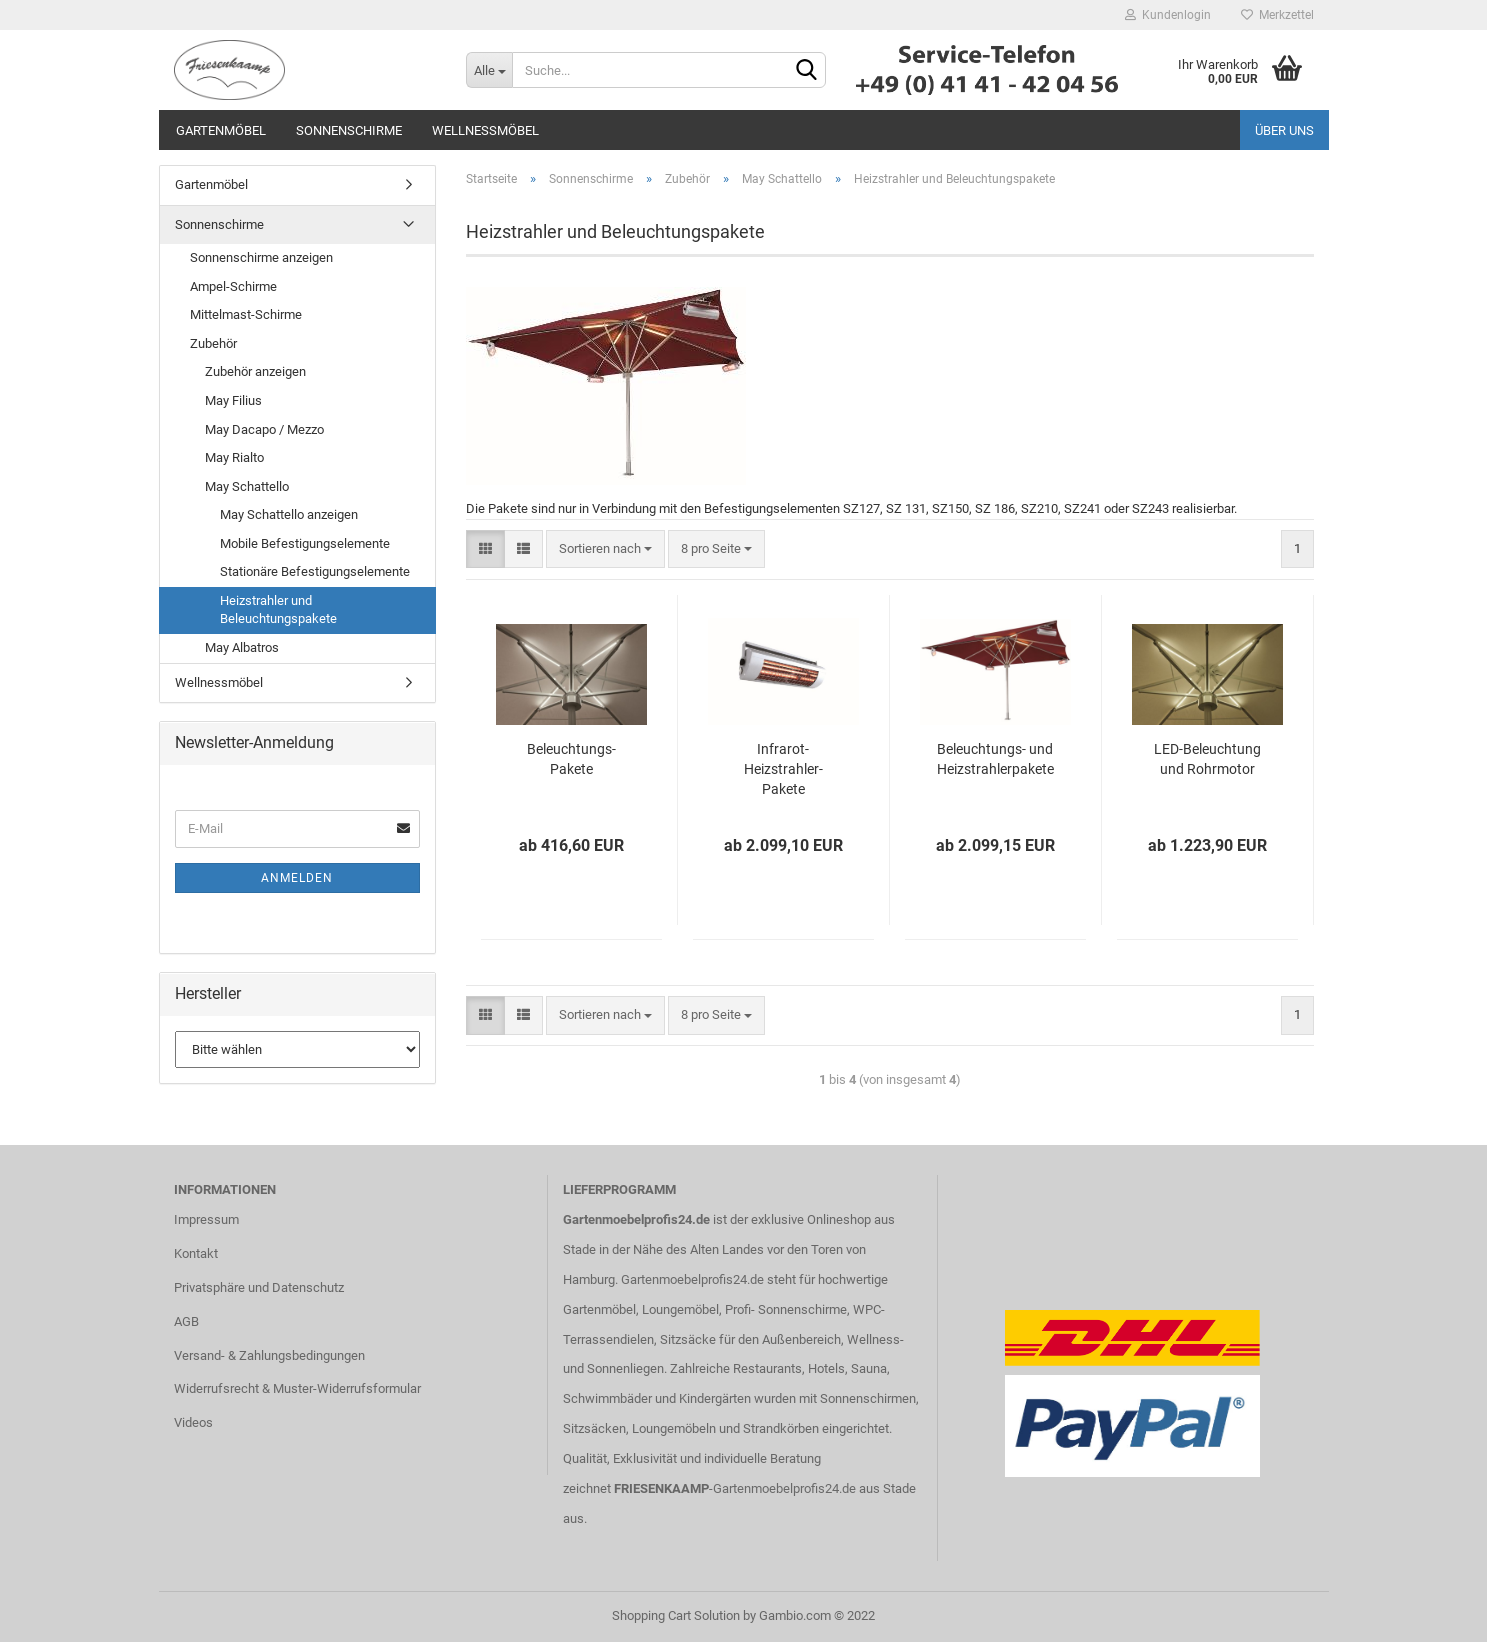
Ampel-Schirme (233, 286)
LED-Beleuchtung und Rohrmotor (1207, 759)
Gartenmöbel (221, 130)
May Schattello (247, 486)
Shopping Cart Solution (676, 1615)
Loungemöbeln (674, 1428)
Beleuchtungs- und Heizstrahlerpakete (995, 759)
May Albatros (242, 647)
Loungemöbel (680, 1309)
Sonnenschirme (349, 130)
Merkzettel (1277, 15)
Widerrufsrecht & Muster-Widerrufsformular (297, 1388)
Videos (193, 1422)
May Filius (233, 400)
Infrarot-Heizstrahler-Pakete (783, 769)
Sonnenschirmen (868, 1398)
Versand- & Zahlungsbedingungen (269, 1355)
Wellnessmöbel (485, 130)
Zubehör (213, 343)
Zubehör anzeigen (255, 371)
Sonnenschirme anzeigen (261, 257)
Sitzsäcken (594, 1428)
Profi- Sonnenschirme (786, 1309)
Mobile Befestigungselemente (305, 543)
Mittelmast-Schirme (246, 314)
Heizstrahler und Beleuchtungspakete (278, 610)
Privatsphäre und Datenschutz (259, 1287)
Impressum (206, 1219)
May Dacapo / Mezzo (264, 429)
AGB (186, 1321)
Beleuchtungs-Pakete (571, 759)
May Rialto (234, 457)
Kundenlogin (1168, 15)
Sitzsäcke (688, 1339)
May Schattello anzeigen (289, 514)
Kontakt (196, 1253)
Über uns (1284, 130)
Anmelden (297, 878)
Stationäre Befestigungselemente (315, 571)
